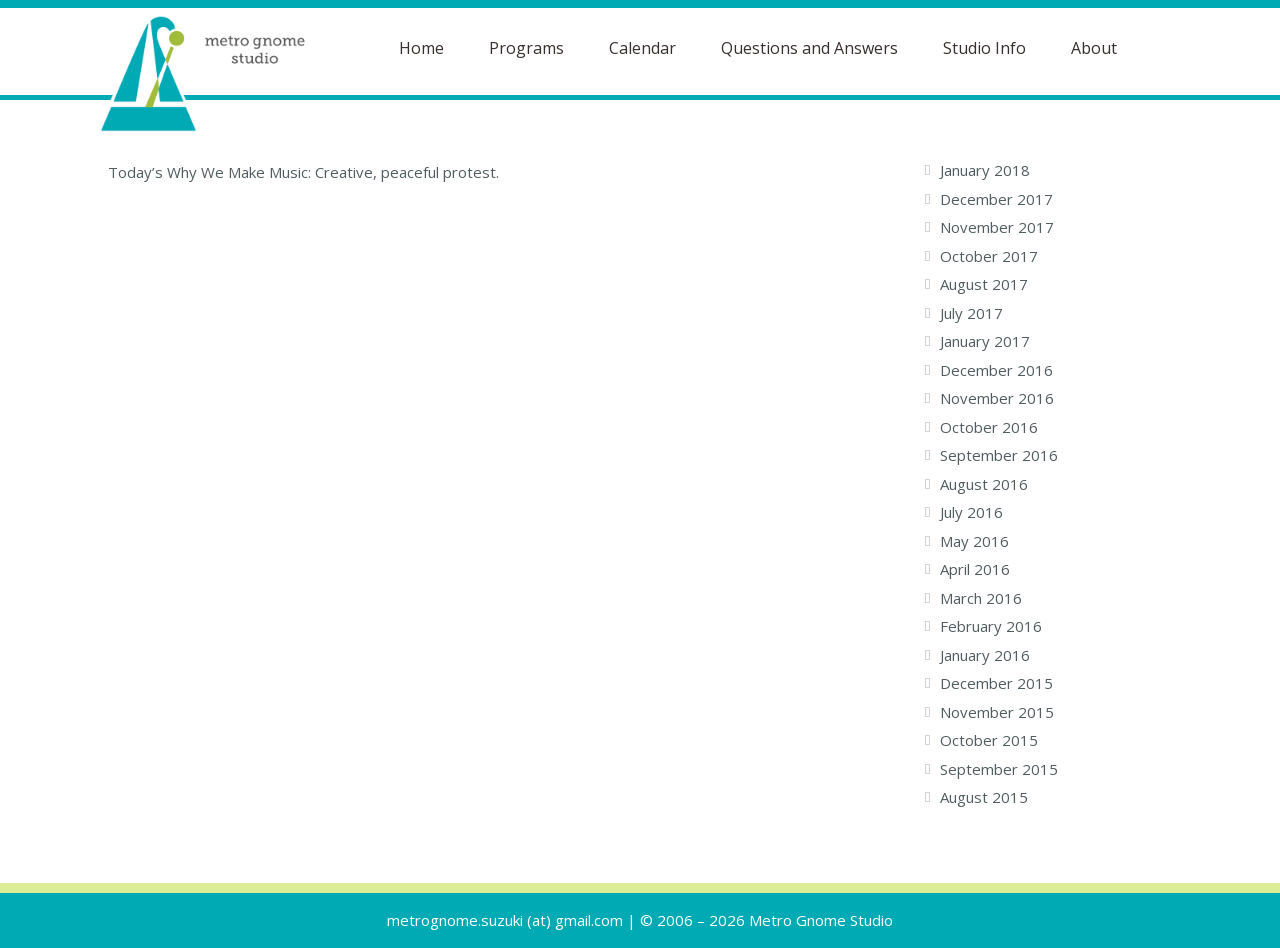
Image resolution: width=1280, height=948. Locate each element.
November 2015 (997, 712)
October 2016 (989, 427)
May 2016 (974, 541)
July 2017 (971, 313)
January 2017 (985, 341)
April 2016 (975, 569)
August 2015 (984, 797)
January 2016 (985, 655)
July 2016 (971, 512)
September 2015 (999, 769)
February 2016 (991, 626)
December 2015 (996, 683)
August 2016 (984, 484)
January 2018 (985, 170)
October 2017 (989, 256)
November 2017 (997, 227)
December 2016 (996, 370)
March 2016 (981, 598)
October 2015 (989, 740)
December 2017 (996, 199)
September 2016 (999, 455)
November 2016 (997, 398)
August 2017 (984, 284)
